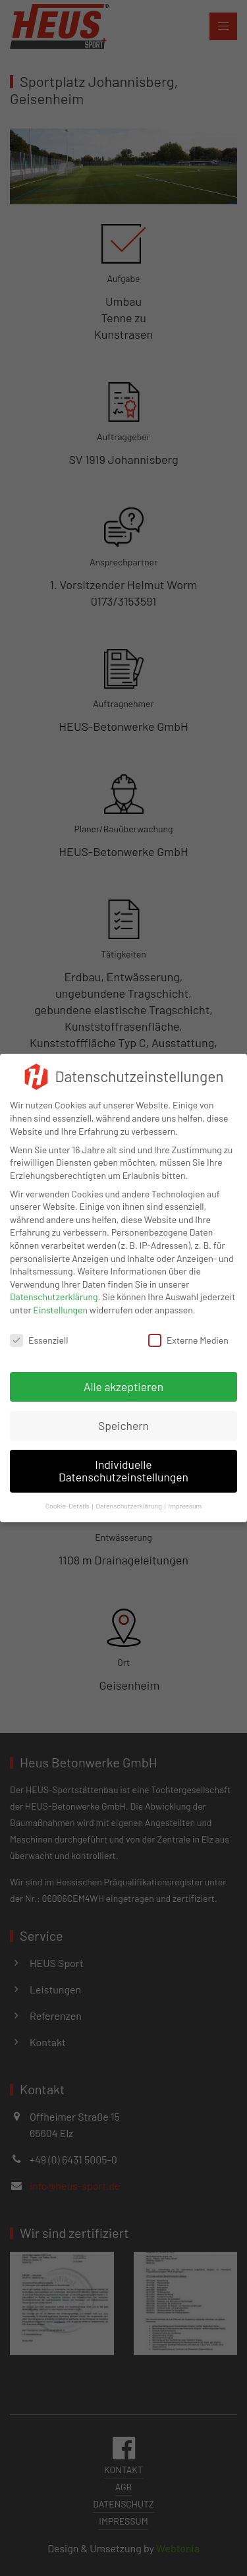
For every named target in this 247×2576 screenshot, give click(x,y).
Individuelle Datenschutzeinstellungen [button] (123, 1461)
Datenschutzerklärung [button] (128, 1496)
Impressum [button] (185, 1496)
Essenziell (39, 1330)
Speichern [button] (123, 1415)
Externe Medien (188, 1330)
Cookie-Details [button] (67, 1496)
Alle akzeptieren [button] (123, 1376)
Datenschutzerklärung (54, 1287)
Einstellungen (60, 1300)
